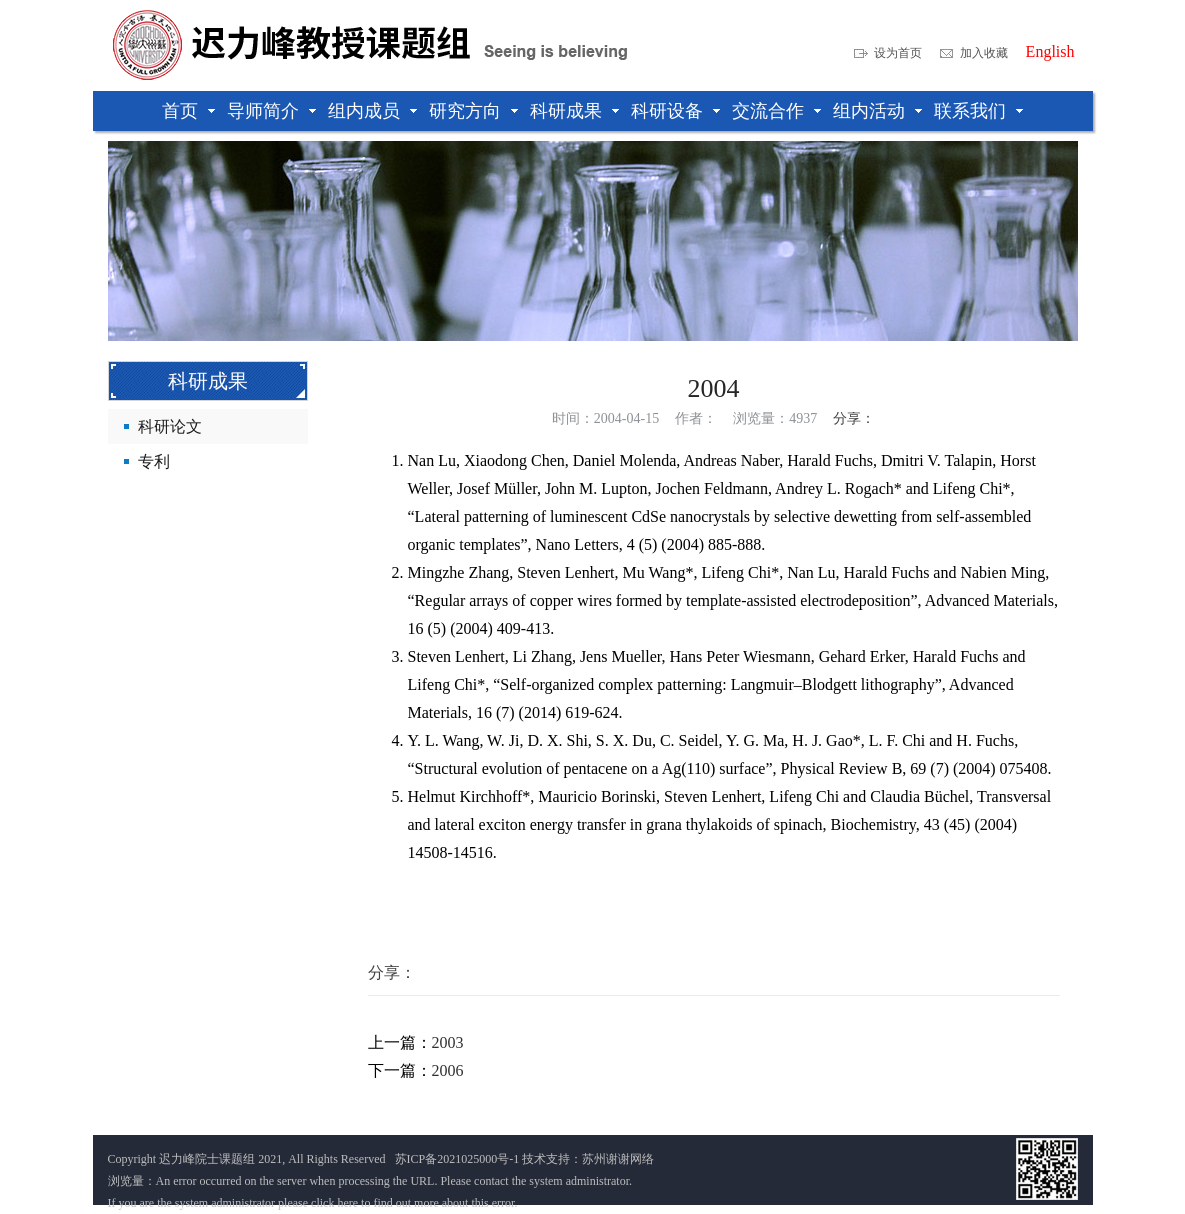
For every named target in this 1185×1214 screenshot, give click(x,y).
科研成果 (566, 111)
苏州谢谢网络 (618, 1159)
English (1050, 52)
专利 (154, 461)
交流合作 (768, 111)
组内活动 (869, 111)
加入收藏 (984, 53)
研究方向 (465, 111)
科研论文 (170, 426)
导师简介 (263, 111)
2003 (448, 1042)
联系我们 (970, 111)
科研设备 (667, 111)
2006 (448, 1070)
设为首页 (898, 53)
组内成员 (364, 111)
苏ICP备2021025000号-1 (457, 1159)
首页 (180, 111)
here (347, 1203)
